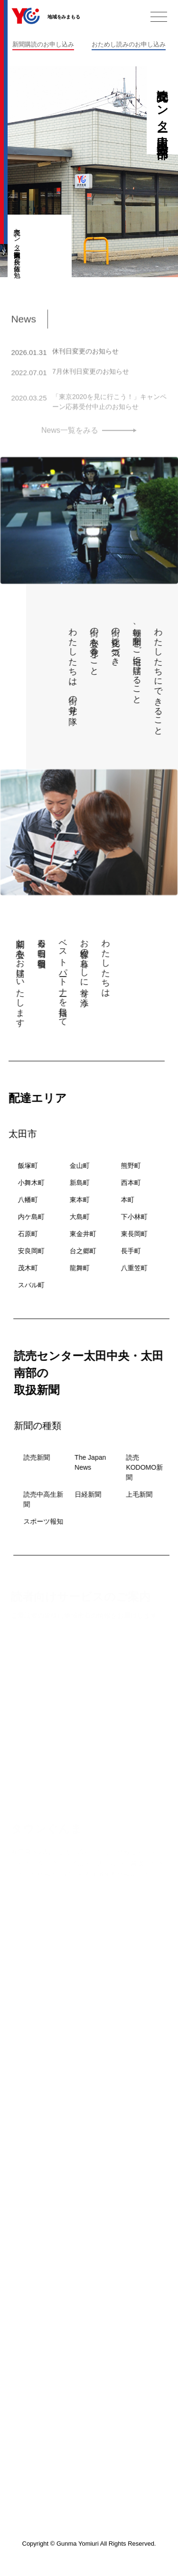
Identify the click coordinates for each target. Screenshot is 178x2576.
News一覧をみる (69, 433)
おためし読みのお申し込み (129, 44)
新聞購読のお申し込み (43, 44)
